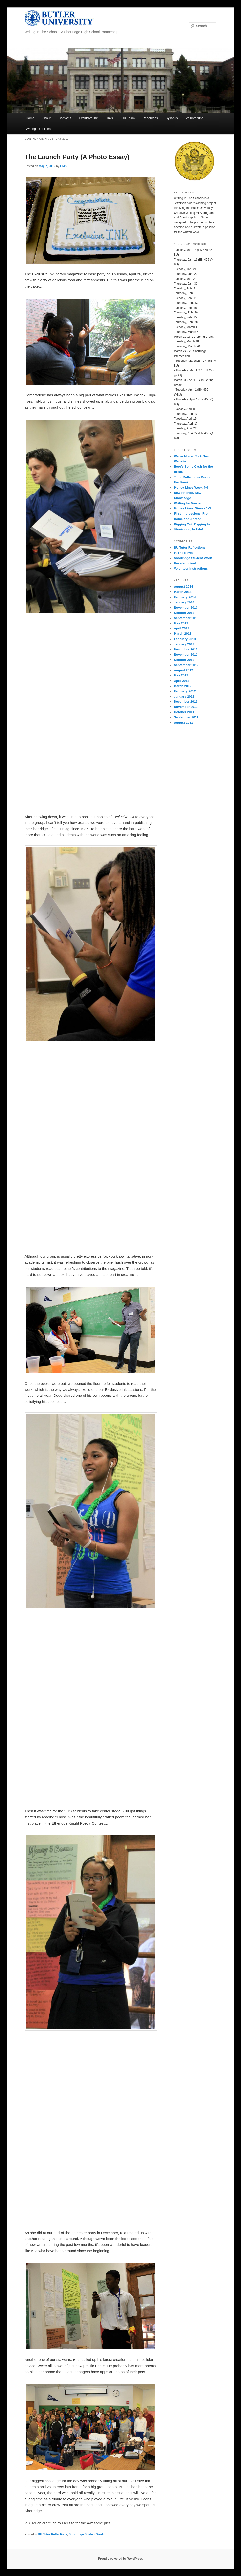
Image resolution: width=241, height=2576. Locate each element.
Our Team (128, 118)
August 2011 (183, 722)
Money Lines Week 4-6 (191, 487)
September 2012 (186, 665)
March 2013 (182, 633)
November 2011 (185, 707)
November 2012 (185, 654)
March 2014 (182, 592)
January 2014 (184, 602)
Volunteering (194, 118)
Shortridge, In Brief (188, 529)
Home (30, 118)
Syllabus (172, 118)
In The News (183, 552)
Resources (150, 118)
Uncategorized (185, 563)
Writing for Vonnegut (189, 503)
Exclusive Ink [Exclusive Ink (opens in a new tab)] (88, 118)
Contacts (64, 118)
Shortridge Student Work (86, 2534)
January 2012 (184, 696)
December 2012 (185, 649)
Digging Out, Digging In (192, 524)
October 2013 (184, 613)
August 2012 (183, 670)
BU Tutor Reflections (52, 2534)
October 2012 (184, 660)
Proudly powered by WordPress (120, 2558)
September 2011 (186, 717)
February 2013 (185, 639)
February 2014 (185, 597)
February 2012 (185, 691)
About (46, 118)
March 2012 (182, 686)
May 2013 (181, 623)
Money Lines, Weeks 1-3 (192, 508)
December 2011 (185, 701)
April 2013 (181, 628)
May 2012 (181, 675)
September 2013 (186, 618)
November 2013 (185, 607)
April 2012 (181, 681)
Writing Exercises (38, 129)
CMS (63, 166)
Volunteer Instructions (191, 568)
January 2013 (184, 644)
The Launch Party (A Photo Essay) (77, 157)
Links (109, 118)
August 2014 (183, 586)
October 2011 (184, 712)
